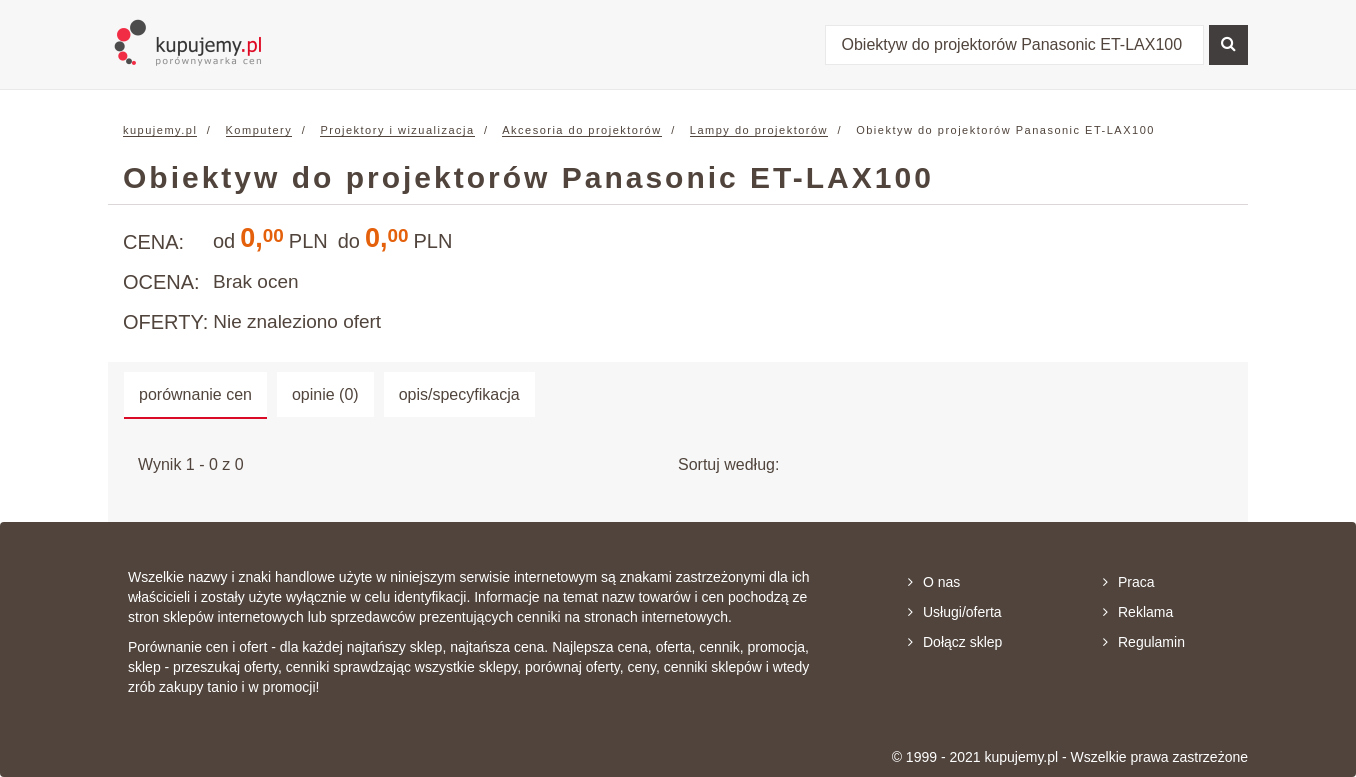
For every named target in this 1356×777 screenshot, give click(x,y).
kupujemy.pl (160, 130)
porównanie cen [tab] (195, 394)
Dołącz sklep (955, 642)
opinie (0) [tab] (325, 394)
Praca (1129, 582)
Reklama (1138, 612)
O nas (934, 582)
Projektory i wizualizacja (397, 130)
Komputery (259, 130)
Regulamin (1144, 642)
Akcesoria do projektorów (582, 130)
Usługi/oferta (955, 612)
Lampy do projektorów (759, 130)
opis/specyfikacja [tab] (459, 394)
